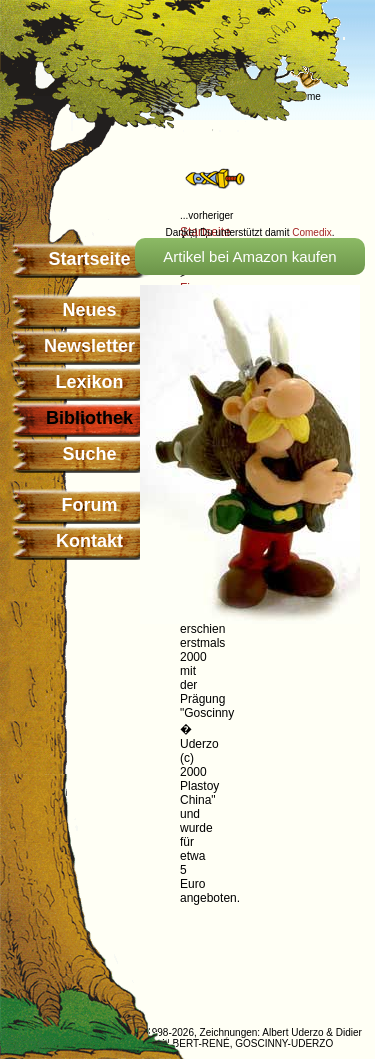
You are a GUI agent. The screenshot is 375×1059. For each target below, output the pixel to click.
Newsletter (89, 346)
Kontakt (89, 541)
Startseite (89, 259)
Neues (89, 310)
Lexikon (89, 382)
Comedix (311, 232)
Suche (89, 454)
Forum (90, 505)
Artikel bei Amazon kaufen (249, 256)
